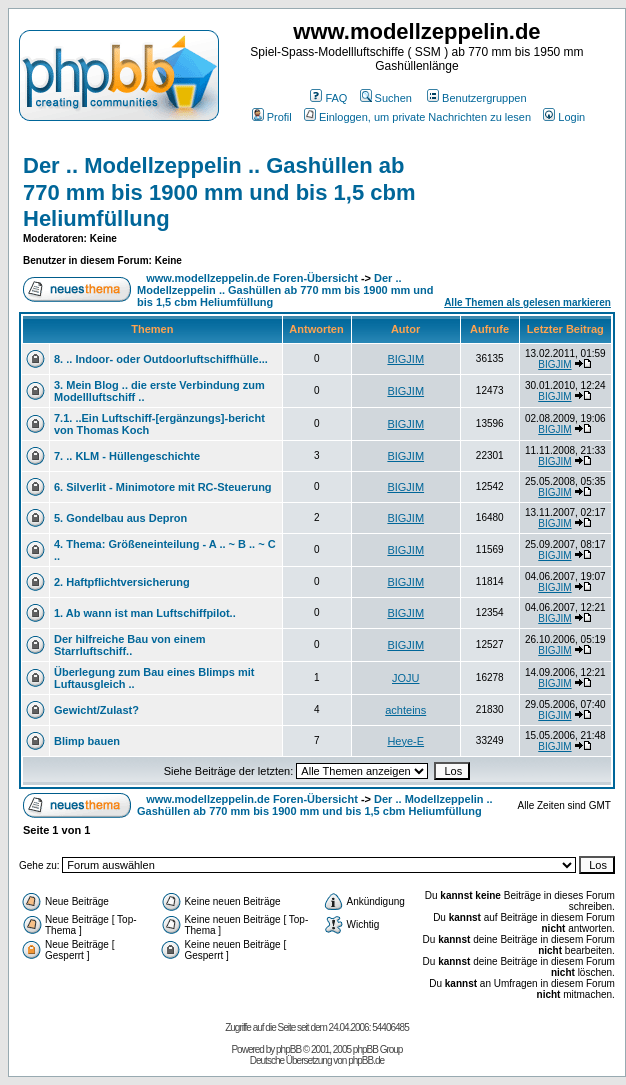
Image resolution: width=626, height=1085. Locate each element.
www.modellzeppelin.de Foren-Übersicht (252, 278)
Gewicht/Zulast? (96, 710)
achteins (405, 710)
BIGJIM (405, 359)
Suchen (386, 98)
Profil (272, 117)
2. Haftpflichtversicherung (122, 582)
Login (564, 117)
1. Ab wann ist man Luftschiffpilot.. (145, 613)
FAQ (328, 98)
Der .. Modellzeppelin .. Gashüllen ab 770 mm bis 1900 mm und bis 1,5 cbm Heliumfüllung (219, 192)
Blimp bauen (87, 741)
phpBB (288, 1049)
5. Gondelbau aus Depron (120, 518)
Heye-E (405, 741)
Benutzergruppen (476, 98)
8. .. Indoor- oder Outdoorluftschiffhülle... (161, 359)
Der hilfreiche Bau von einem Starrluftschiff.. (130, 645)
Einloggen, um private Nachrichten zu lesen (417, 117)
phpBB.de (366, 1060)
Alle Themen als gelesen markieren (527, 302)
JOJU (406, 678)
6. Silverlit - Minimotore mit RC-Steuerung (163, 487)
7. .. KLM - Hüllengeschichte (127, 456)
